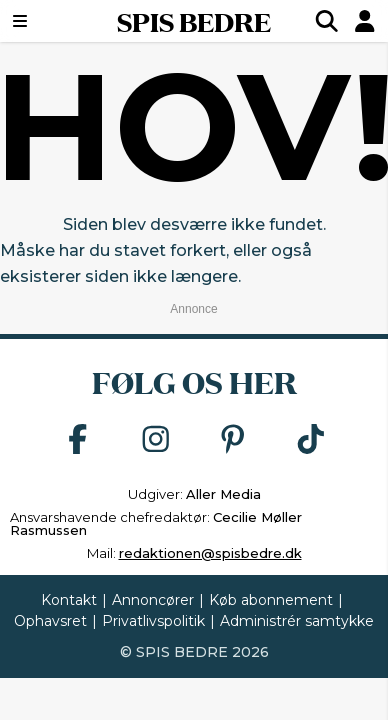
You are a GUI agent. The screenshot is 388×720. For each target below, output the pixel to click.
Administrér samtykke (297, 621)
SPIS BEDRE (194, 21)
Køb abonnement (271, 600)
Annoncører (153, 600)
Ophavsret (50, 621)
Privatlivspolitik (153, 621)
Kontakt (69, 600)
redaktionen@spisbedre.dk (210, 553)
